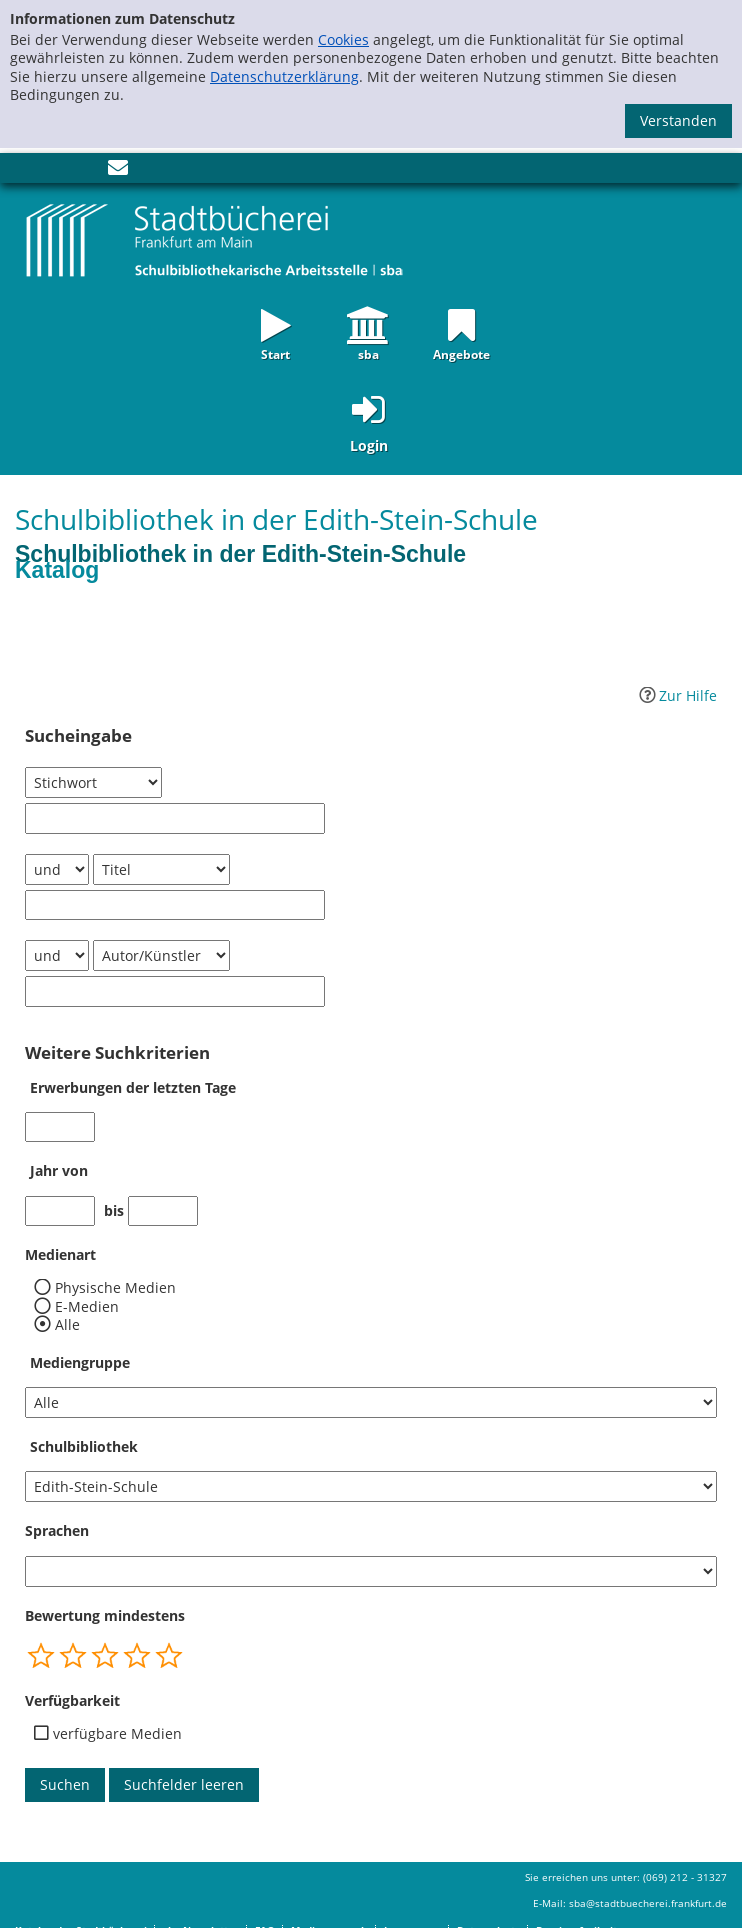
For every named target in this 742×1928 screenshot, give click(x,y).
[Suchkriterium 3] (161, 955)
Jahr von (59, 1170)
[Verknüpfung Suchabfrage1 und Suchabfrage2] (57, 869)
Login (369, 445)
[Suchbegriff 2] (175, 905)
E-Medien (87, 1307)
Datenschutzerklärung (284, 76)
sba (368, 353)
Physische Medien (115, 1288)
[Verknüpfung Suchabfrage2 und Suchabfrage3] (57, 955)
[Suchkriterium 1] (93, 782)
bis (114, 1211)
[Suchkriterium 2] (161, 869)
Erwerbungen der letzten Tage (133, 1087)
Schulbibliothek (84, 1446)
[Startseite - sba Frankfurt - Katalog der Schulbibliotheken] (215, 239)
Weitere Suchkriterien (117, 1053)
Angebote (461, 353)
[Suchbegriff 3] (175, 991)
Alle (67, 1325)
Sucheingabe (78, 736)
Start (275, 353)
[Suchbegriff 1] (175, 818)
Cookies (343, 39)
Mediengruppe (80, 1362)
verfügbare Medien (117, 1734)
